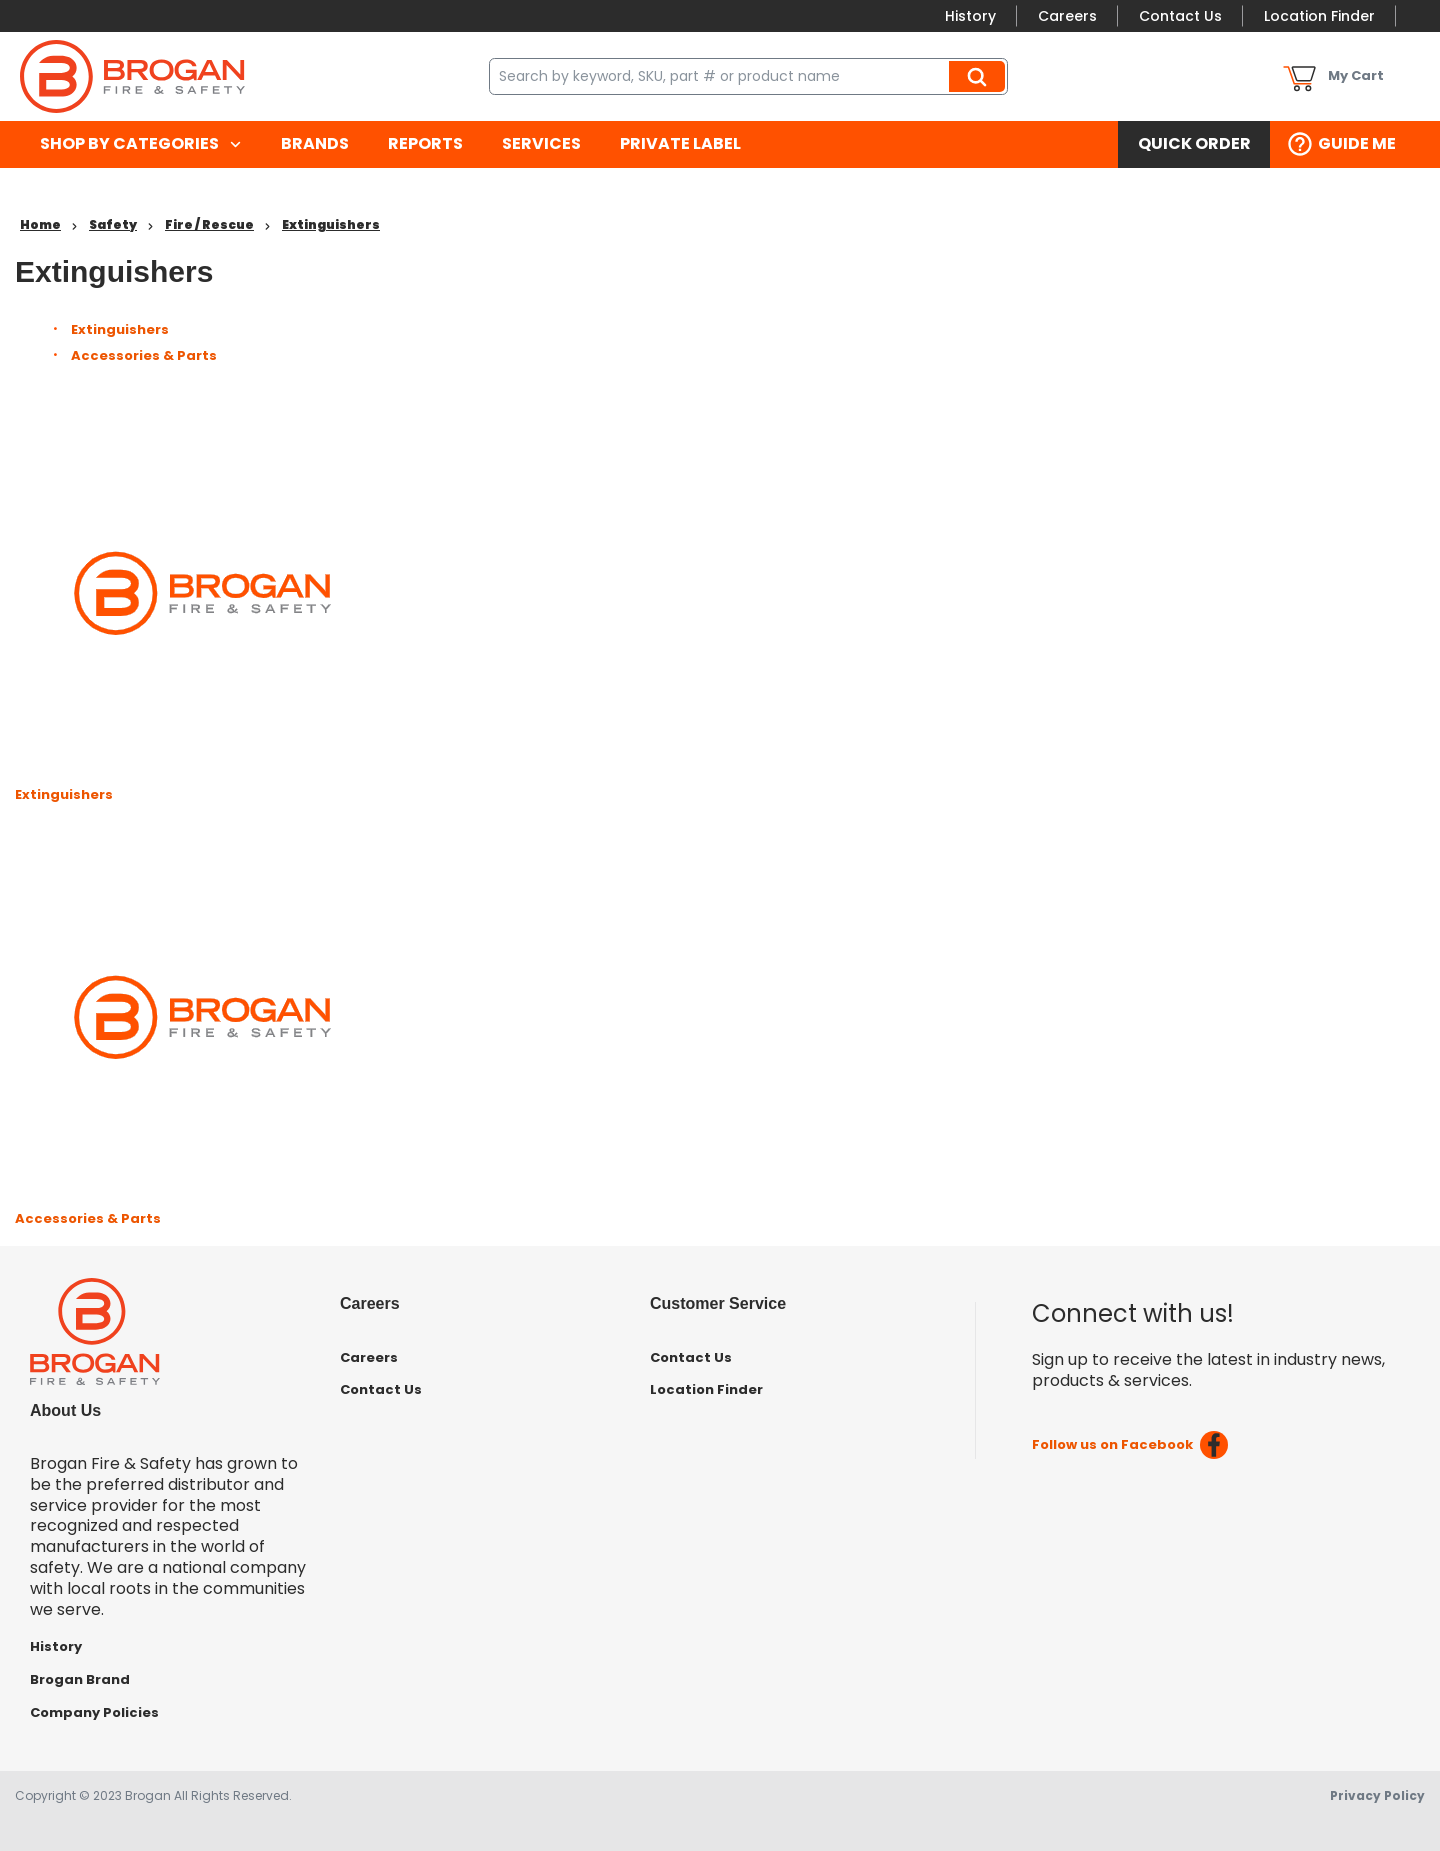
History (970, 16)
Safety (113, 224)
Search (980, 76)
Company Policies (94, 1712)
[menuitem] (140, 144)
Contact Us (1180, 16)
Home (40, 224)
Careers (1067, 16)
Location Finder (1319, 16)
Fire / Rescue (209, 224)
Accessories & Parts (144, 355)
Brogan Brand (80, 1679)
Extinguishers (331, 224)
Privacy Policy (1377, 1795)
